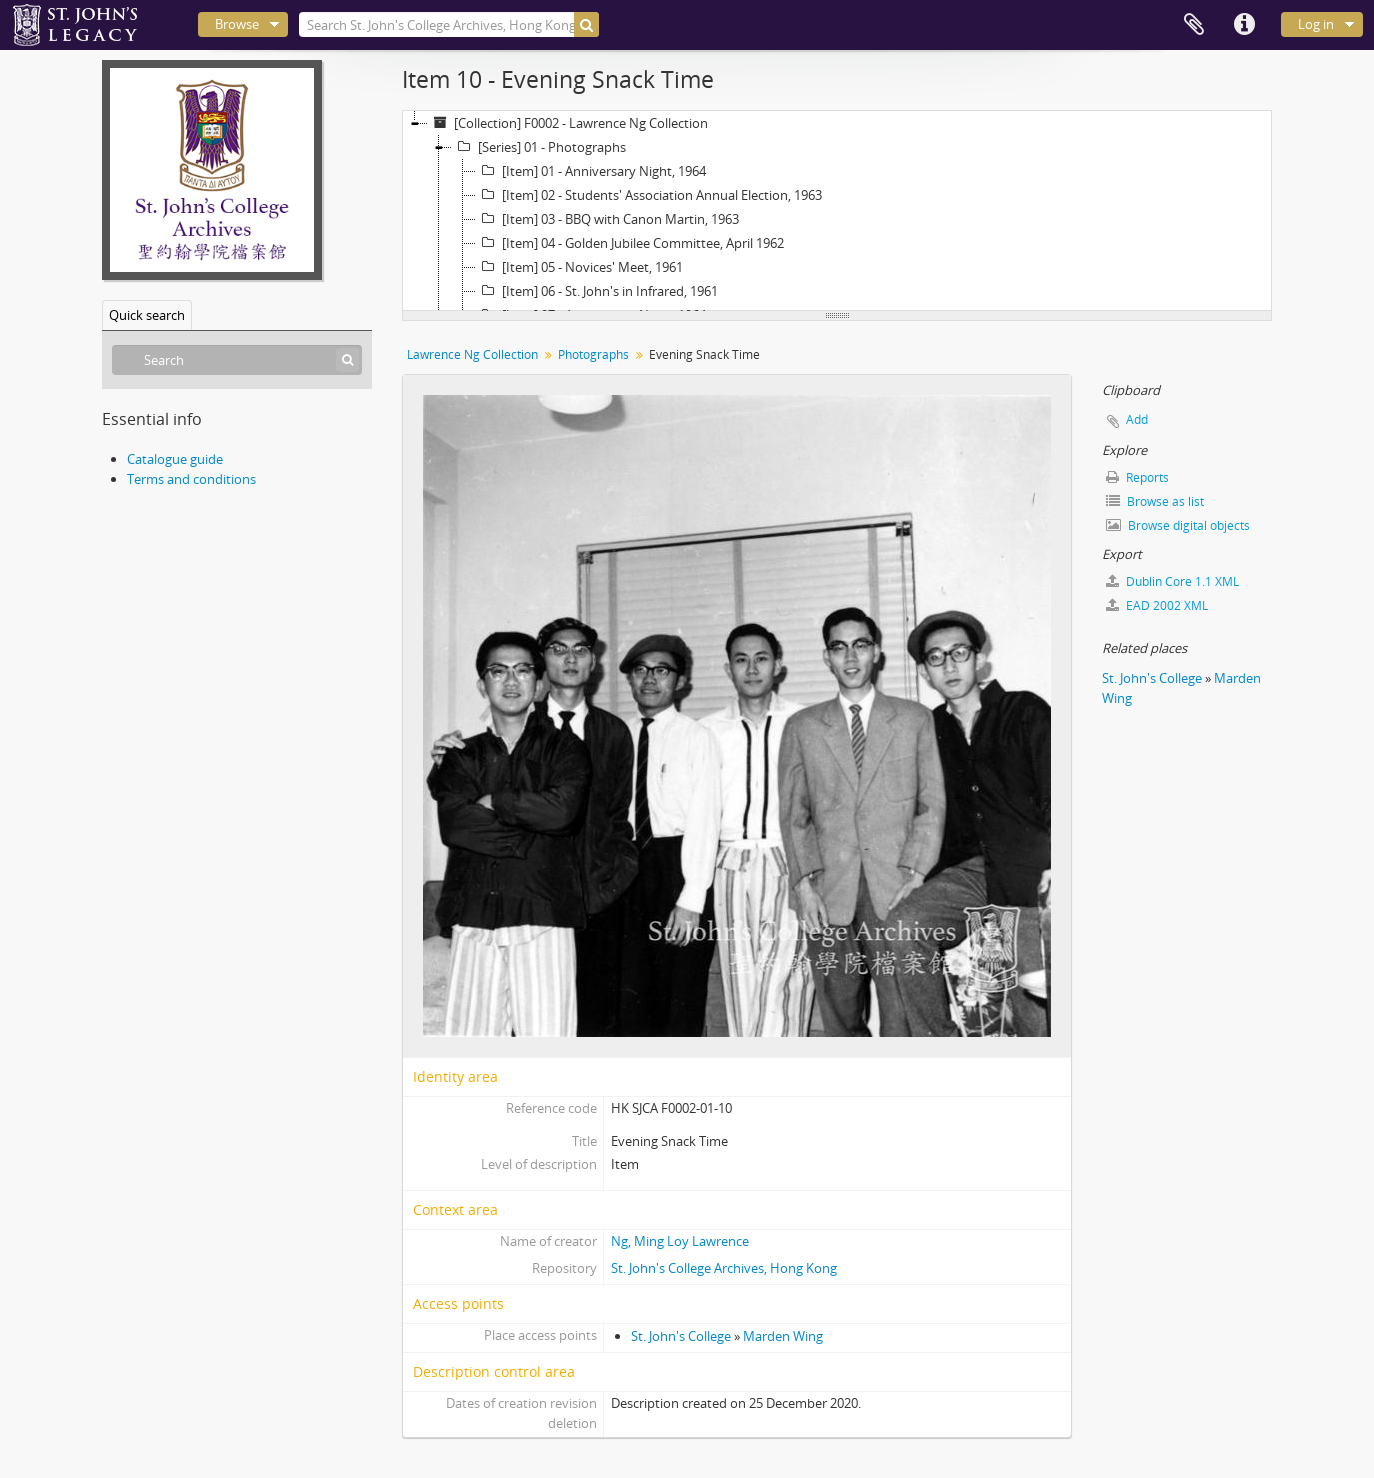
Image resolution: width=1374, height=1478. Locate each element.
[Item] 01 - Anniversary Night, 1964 (591, 171)
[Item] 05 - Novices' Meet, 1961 (579, 267)
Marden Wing (783, 1336)
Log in (1316, 24)
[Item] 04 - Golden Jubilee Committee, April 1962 (630, 243)
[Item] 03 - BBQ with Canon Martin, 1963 (607, 219)
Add (1137, 419)
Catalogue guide (175, 459)
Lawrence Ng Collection (472, 354)
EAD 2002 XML (1157, 605)
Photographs (593, 354)
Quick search (147, 315)
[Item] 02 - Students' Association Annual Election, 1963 (649, 195)
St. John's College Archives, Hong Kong (724, 1268)
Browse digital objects (1178, 525)
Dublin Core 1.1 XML (1172, 581)
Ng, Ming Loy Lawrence (680, 1241)
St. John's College (681, 1336)
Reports (1137, 477)
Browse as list (1155, 501)
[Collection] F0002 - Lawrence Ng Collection (568, 123)
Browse (237, 24)
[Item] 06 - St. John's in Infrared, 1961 (597, 291)
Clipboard (1194, 25)
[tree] (837, 211)
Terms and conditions (191, 479)
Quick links (1244, 25)
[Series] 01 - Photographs (539, 147)
